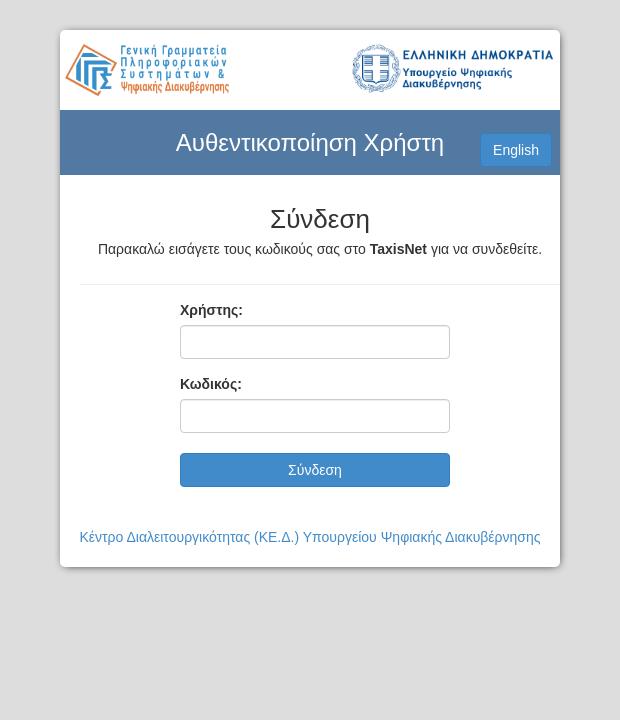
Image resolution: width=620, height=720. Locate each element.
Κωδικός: (211, 384)
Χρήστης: (211, 310)
